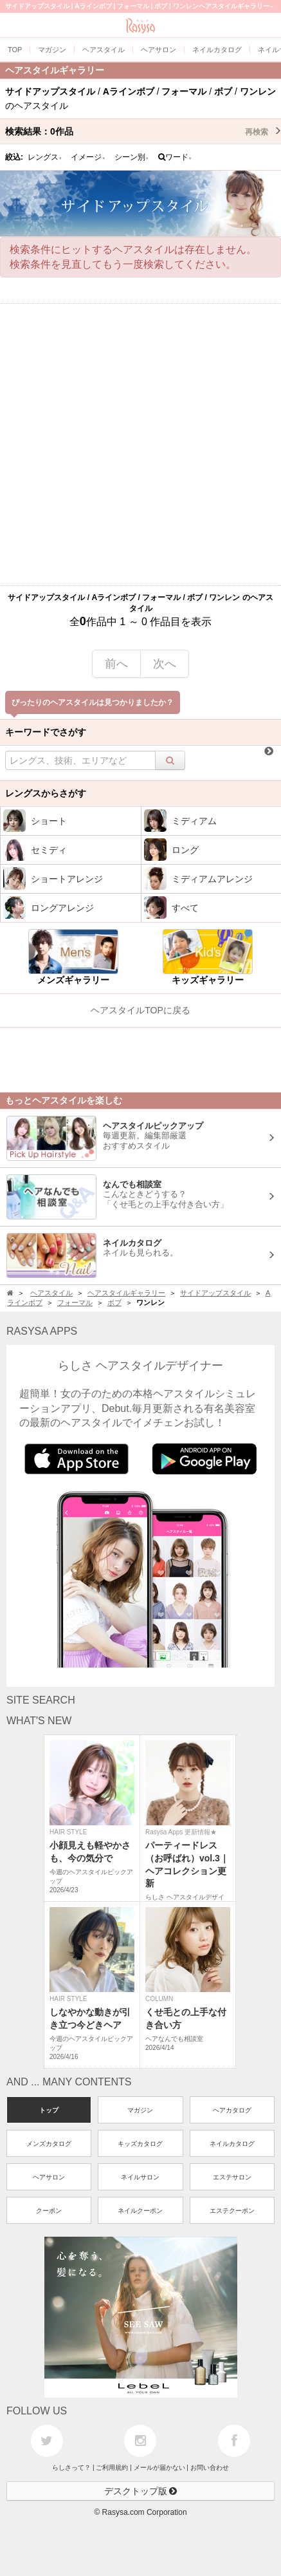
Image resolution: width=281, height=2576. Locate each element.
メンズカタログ (48, 2143)
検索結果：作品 (143, 131)
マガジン (140, 2110)
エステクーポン (232, 2210)
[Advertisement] (140, 444)
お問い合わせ (209, 2467)
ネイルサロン (140, 2177)
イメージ (88, 157)
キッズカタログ (140, 2143)
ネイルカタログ (232, 2143)
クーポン (49, 2210)
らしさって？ (71, 2467)
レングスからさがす (45, 793)
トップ (49, 2110)
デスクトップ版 (140, 2491)
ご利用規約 (112, 2467)
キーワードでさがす (45, 732)
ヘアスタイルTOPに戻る (140, 1010)
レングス (45, 157)
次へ (164, 663)
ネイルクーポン (140, 2210)
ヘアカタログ (232, 2110)
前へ (116, 663)
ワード (175, 157)
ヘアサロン (49, 2177)
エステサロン (232, 2177)
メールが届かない (159, 2467)
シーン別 (131, 157)
